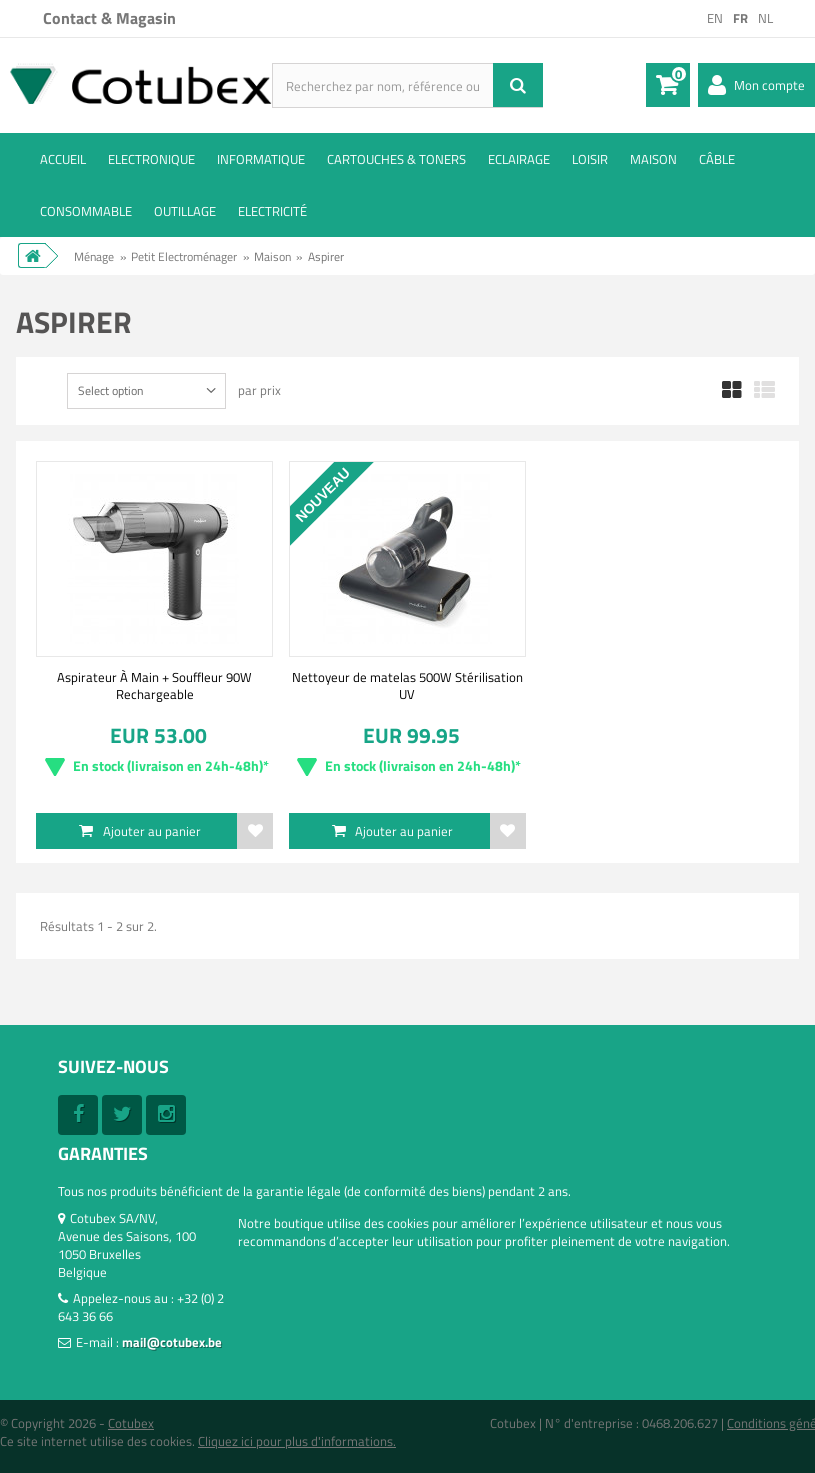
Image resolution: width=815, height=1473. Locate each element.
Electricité (272, 211)
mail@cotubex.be (172, 1342)
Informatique (261, 159)
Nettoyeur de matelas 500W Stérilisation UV (407, 685)
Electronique (151, 159)
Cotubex (131, 1423)
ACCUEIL (63, 159)
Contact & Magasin (109, 18)
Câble (717, 159)
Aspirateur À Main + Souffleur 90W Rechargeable (154, 685)
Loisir (590, 159)
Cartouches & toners (396, 159)
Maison (653, 159)
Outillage (185, 211)
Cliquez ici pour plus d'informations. (297, 1441)
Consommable (86, 211)
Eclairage (519, 159)
